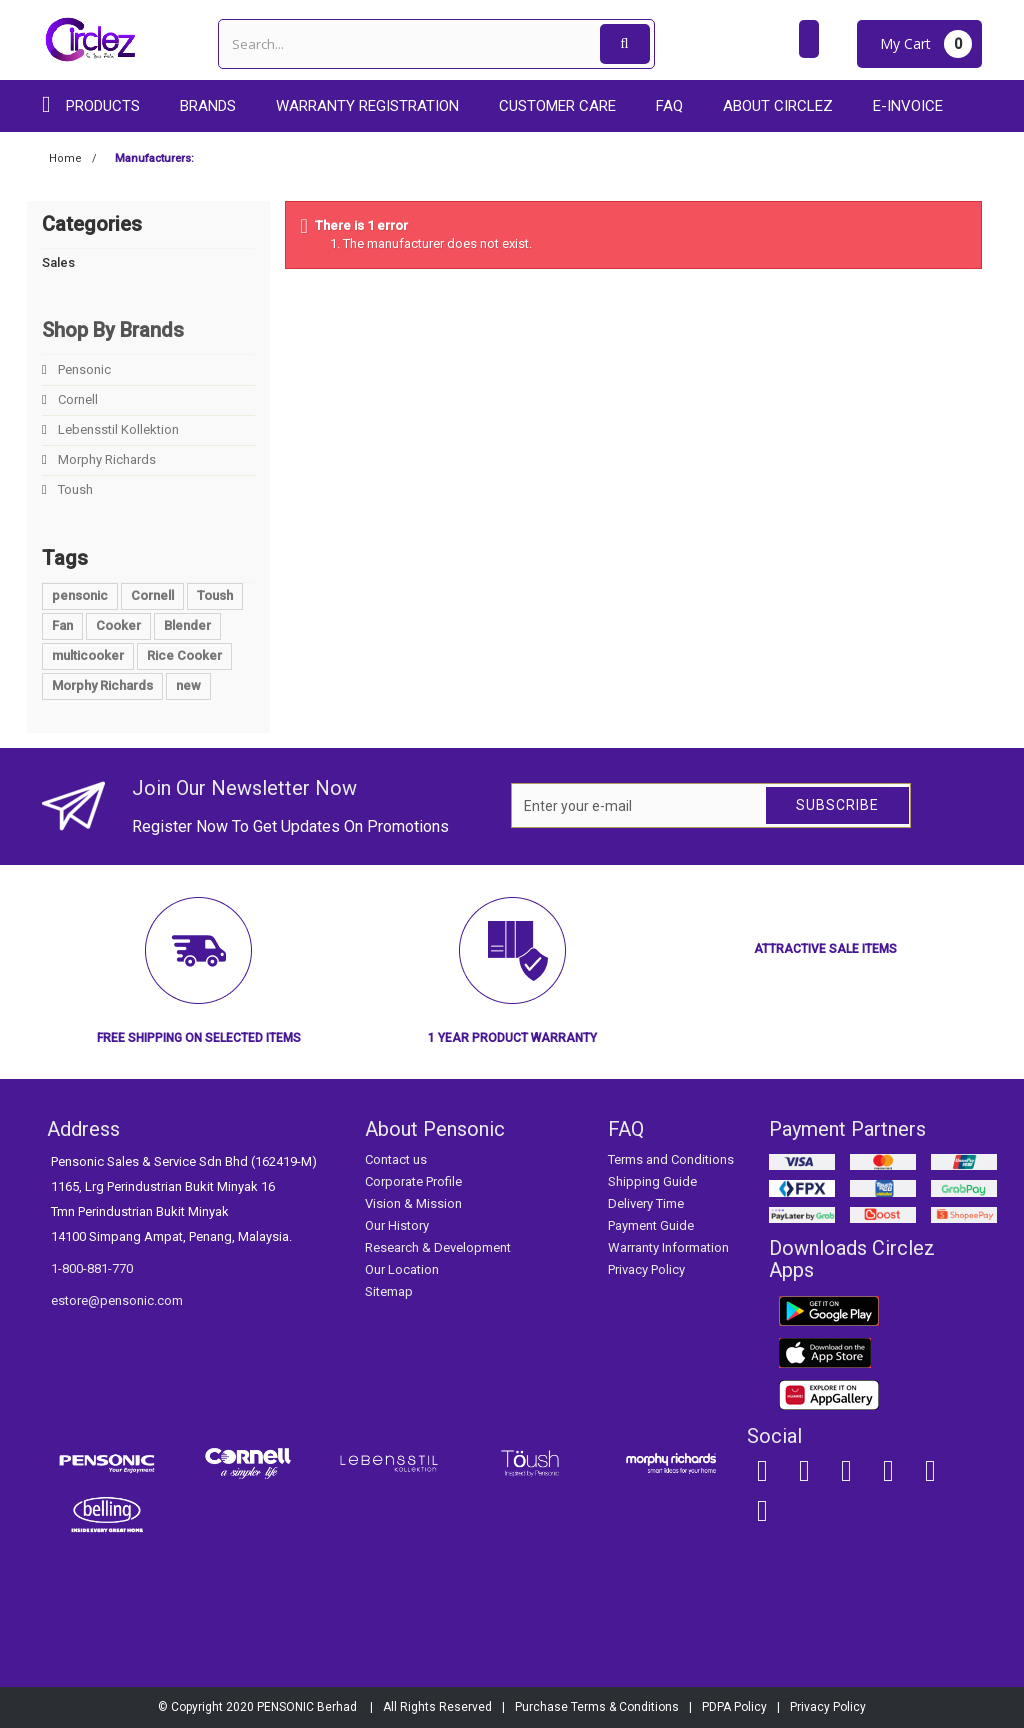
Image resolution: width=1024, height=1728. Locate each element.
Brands (208, 106)
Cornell (76, 399)
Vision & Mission (413, 1203)
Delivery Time (646, 1203)
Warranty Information (668, 1247)
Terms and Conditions (671, 1159)
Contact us (396, 1159)
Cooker (118, 625)
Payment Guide (651, 1225)
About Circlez (778, 106)
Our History (397, 1225)
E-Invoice (908, 106)
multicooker (88, 655)
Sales (58, 262)
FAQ (669, 106)
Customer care (557, 106)
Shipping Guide (652, 1181)
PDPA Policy (734, 1707)
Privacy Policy (646, 1269)
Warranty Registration (367, 106)
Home (65, 158)
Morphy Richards (105, 459)
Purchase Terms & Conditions (597, 1707)
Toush (74, 489)
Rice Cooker (184, 655)
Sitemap (389, 1291)
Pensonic (83, 369)
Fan (62, 625)
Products (103, 106)
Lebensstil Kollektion (117, 429)
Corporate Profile (413, 1181)
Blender (187, 625)
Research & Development (438, 1247)
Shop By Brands (113, 330)
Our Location (402, 1269)
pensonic (80, 595)
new (188, 685)
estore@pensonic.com (117, 1300)
